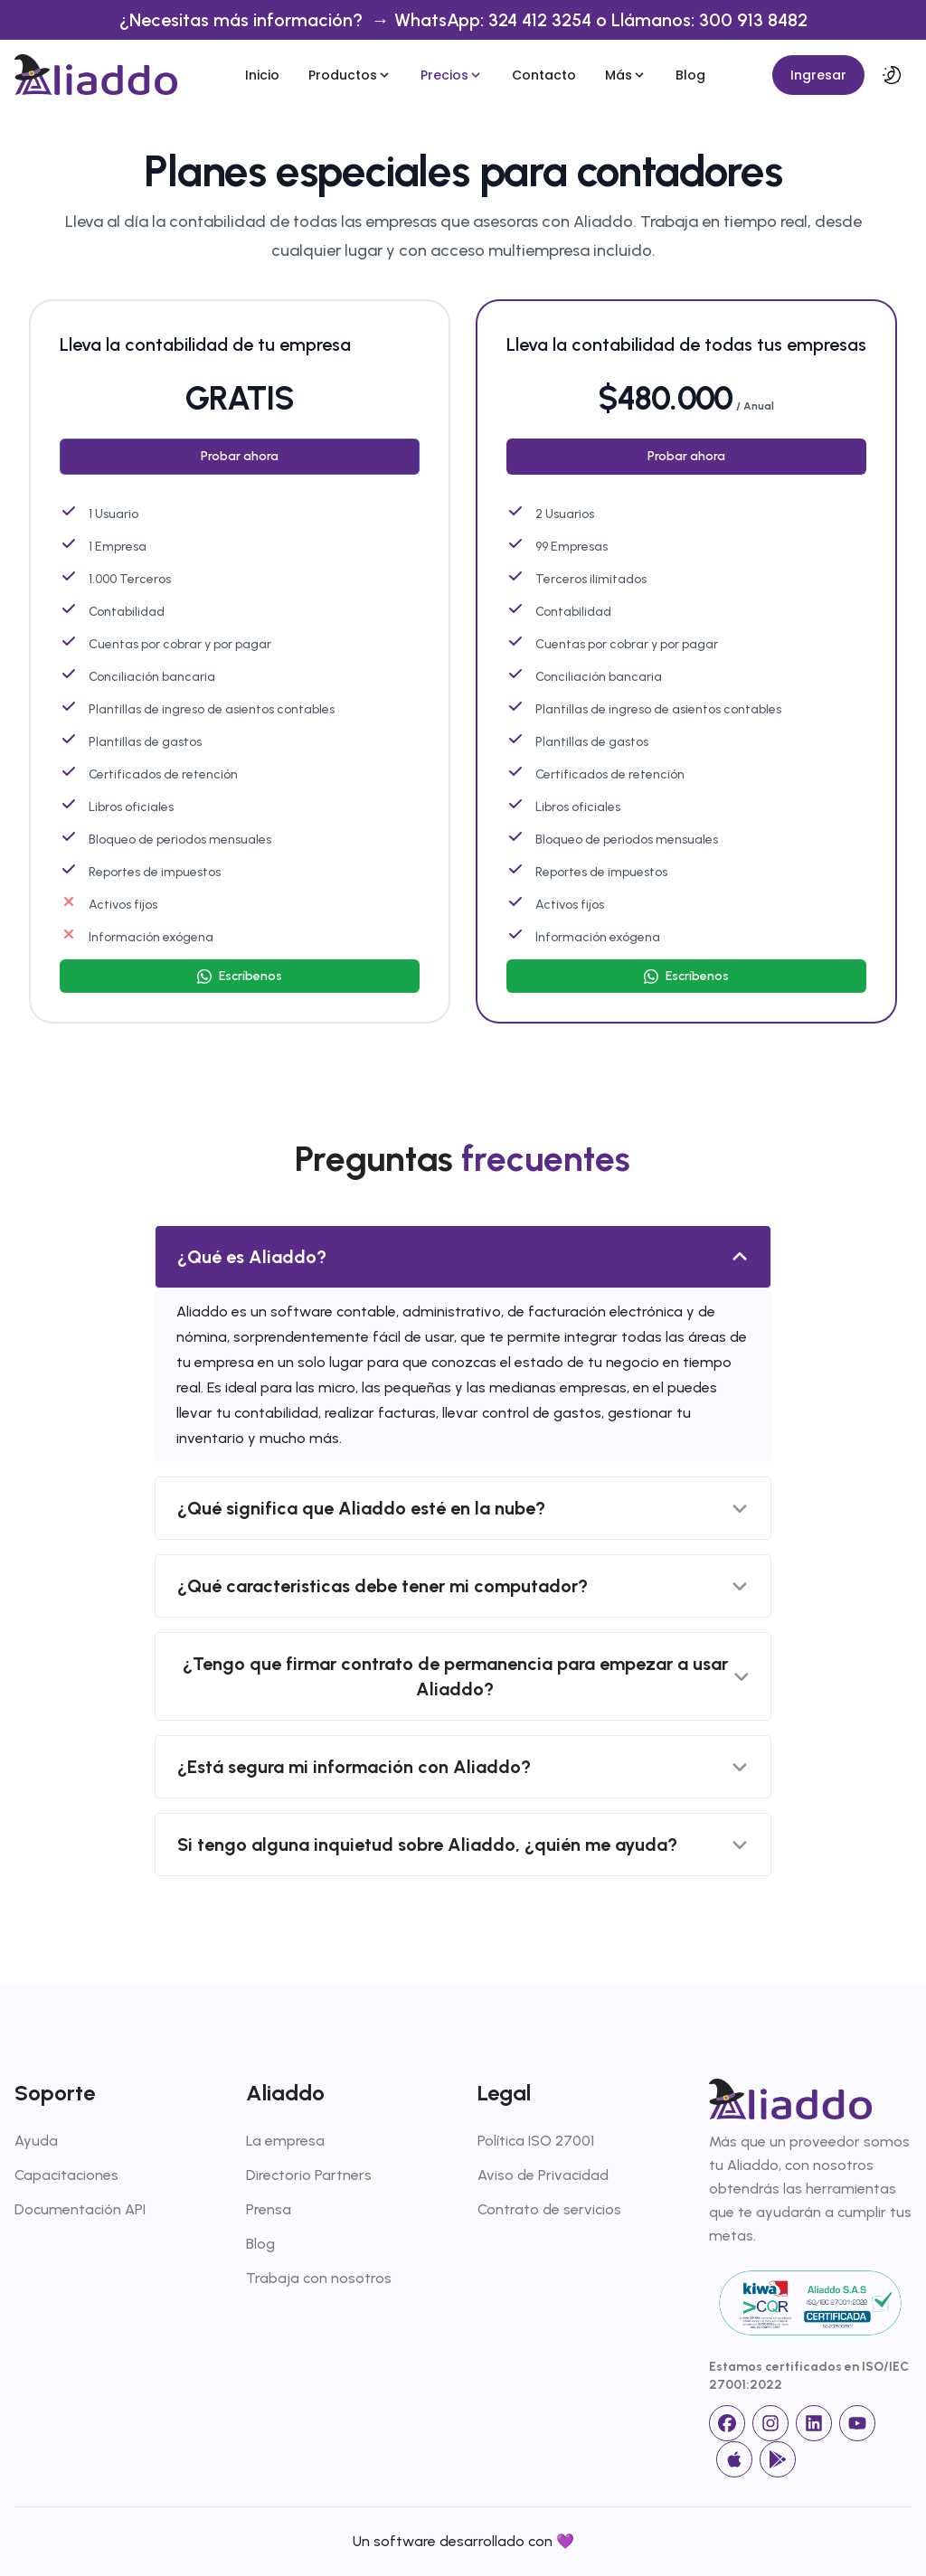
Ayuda (36, 2140)
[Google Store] (778, 2459)
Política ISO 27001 (535, 2140)
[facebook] (727, 2423)
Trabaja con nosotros (319, 2278)
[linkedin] (814, 2423)
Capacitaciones (66, 2175)
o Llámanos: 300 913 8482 (702, 20)
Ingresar (818, 75)
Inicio (262, 75)
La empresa (285, 2140)
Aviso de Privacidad (543, 2175)
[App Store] (734, 2459)
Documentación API (80, 2209)
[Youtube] (857, 2423)
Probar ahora (240, 456)
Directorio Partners (309, 2175)
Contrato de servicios (549, 2209)
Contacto (544, 75)
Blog (690, 75)
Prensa (268, 2209)
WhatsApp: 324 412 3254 (495, 20)
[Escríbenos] (240, 976)
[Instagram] (770, 2423)
